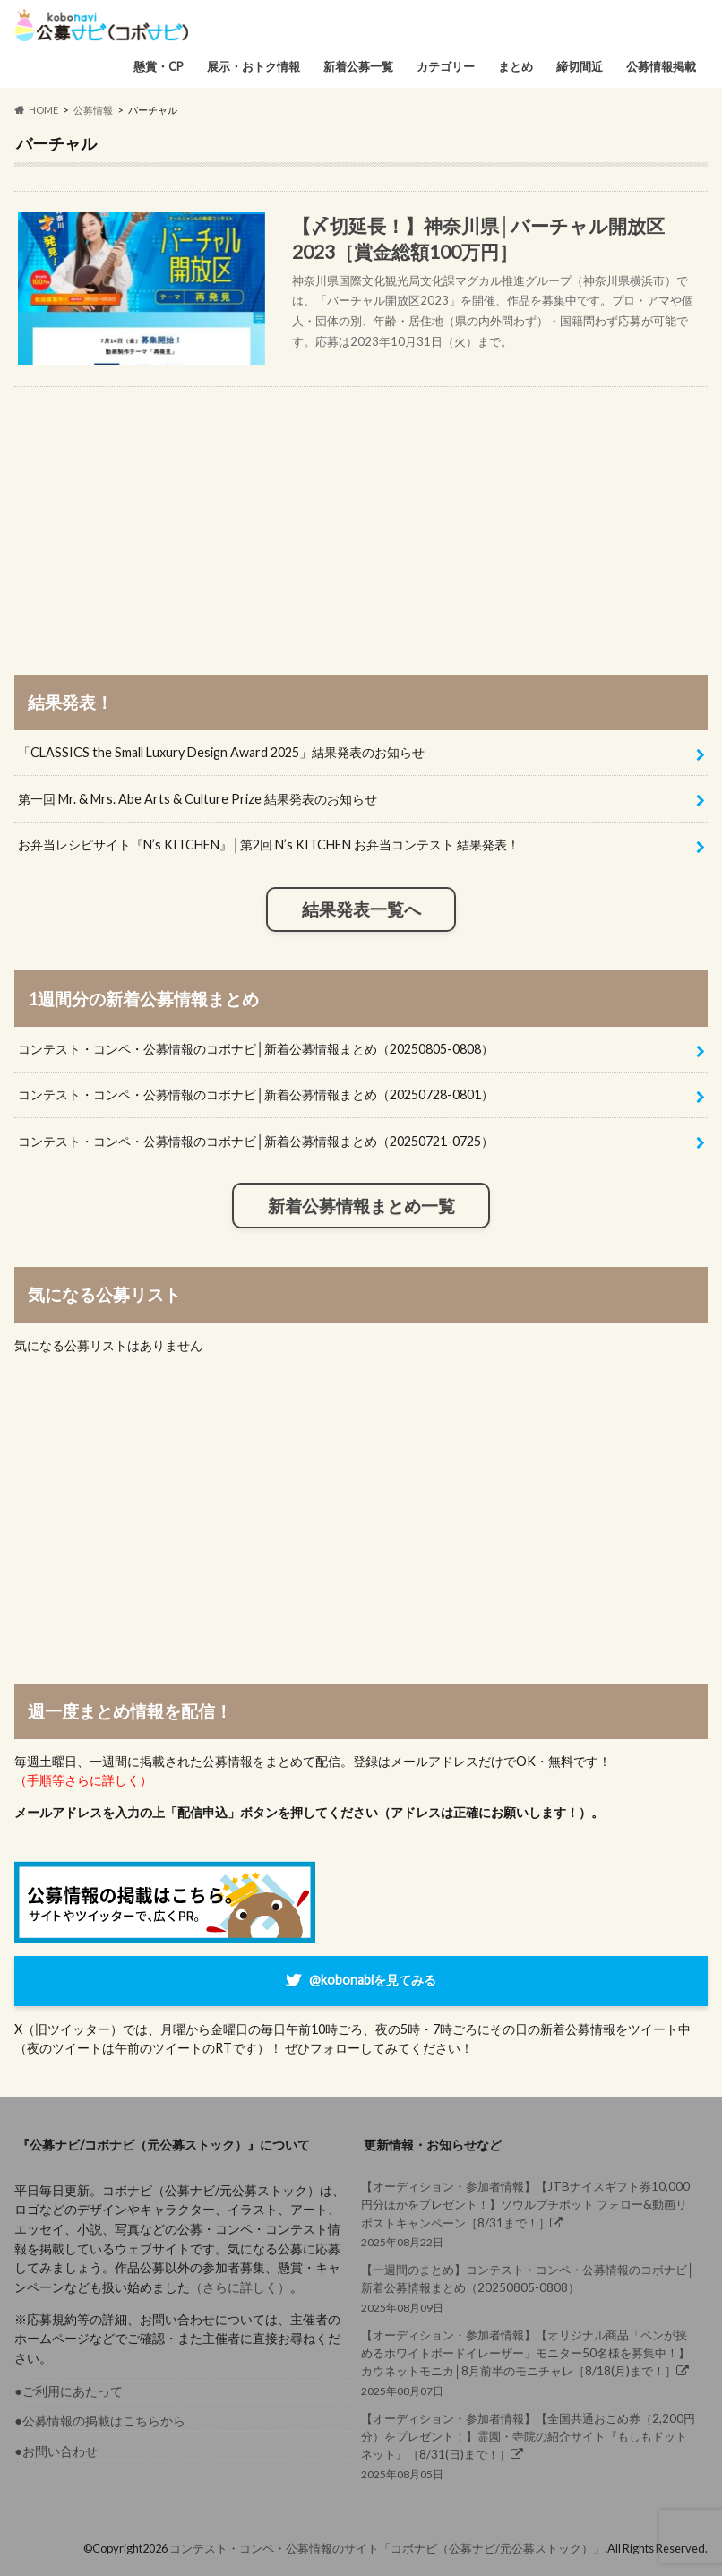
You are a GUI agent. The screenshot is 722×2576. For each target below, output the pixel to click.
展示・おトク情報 (253, 66)
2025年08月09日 (529, 2287)
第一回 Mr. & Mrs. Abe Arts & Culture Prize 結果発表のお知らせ (197, 798)
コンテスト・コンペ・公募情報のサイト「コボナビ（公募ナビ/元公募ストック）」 (387, 2548)
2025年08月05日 (529, 2445)
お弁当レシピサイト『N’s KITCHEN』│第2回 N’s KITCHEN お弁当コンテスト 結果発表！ (269, 844)
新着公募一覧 (358, 66)
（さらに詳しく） (240, 2287)
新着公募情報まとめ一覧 (361, 1206)
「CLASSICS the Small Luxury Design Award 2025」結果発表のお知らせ (221, 752)
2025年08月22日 (529, 2213)
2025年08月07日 (529, 2362)
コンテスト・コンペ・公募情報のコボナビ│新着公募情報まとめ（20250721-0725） (256, 1141)
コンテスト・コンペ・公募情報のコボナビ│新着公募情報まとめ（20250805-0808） (256, 1048)
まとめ (515, 66)
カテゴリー (446, 66)
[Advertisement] (361, 512)
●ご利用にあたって (68, 2391)
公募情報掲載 (661, 66)
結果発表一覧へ (361, 909)
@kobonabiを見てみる (372, 1979)
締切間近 (579, 66)
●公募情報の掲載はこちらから (99, 2420)
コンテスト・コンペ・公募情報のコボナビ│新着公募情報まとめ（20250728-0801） (256, 1094)
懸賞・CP (158, 66)
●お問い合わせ (56, 2451)
